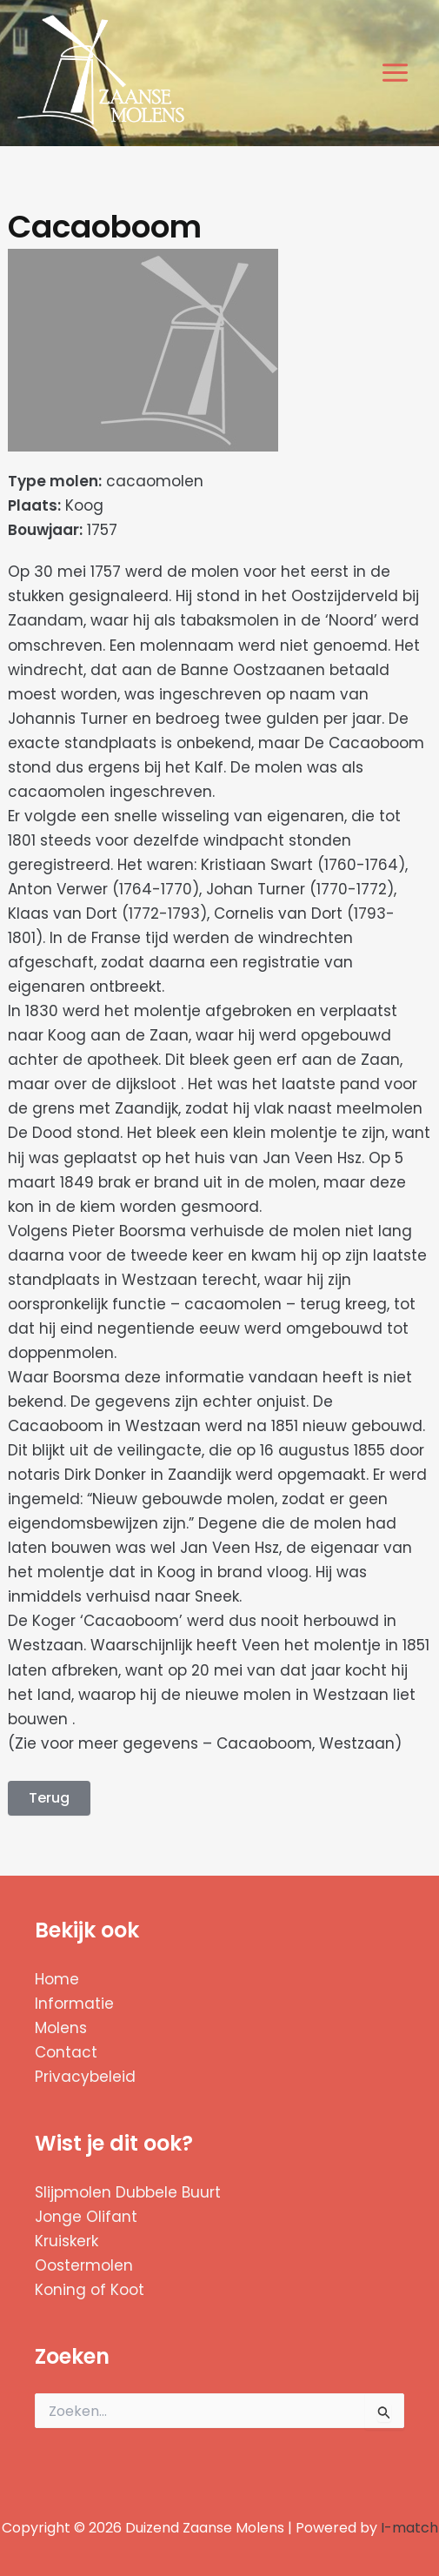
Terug (49, 1798)
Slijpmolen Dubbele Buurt (128, 2192)
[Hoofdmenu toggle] (395, 73)
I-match (409, 2528)
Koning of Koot (89, 2289)
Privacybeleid (85, 2076)
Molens (61, 2027)
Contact (66, 2052)
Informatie (74, 2003)
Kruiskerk (66, 2241)
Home (57, 1979)
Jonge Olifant (86, 2216)
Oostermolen (84, 2265)
